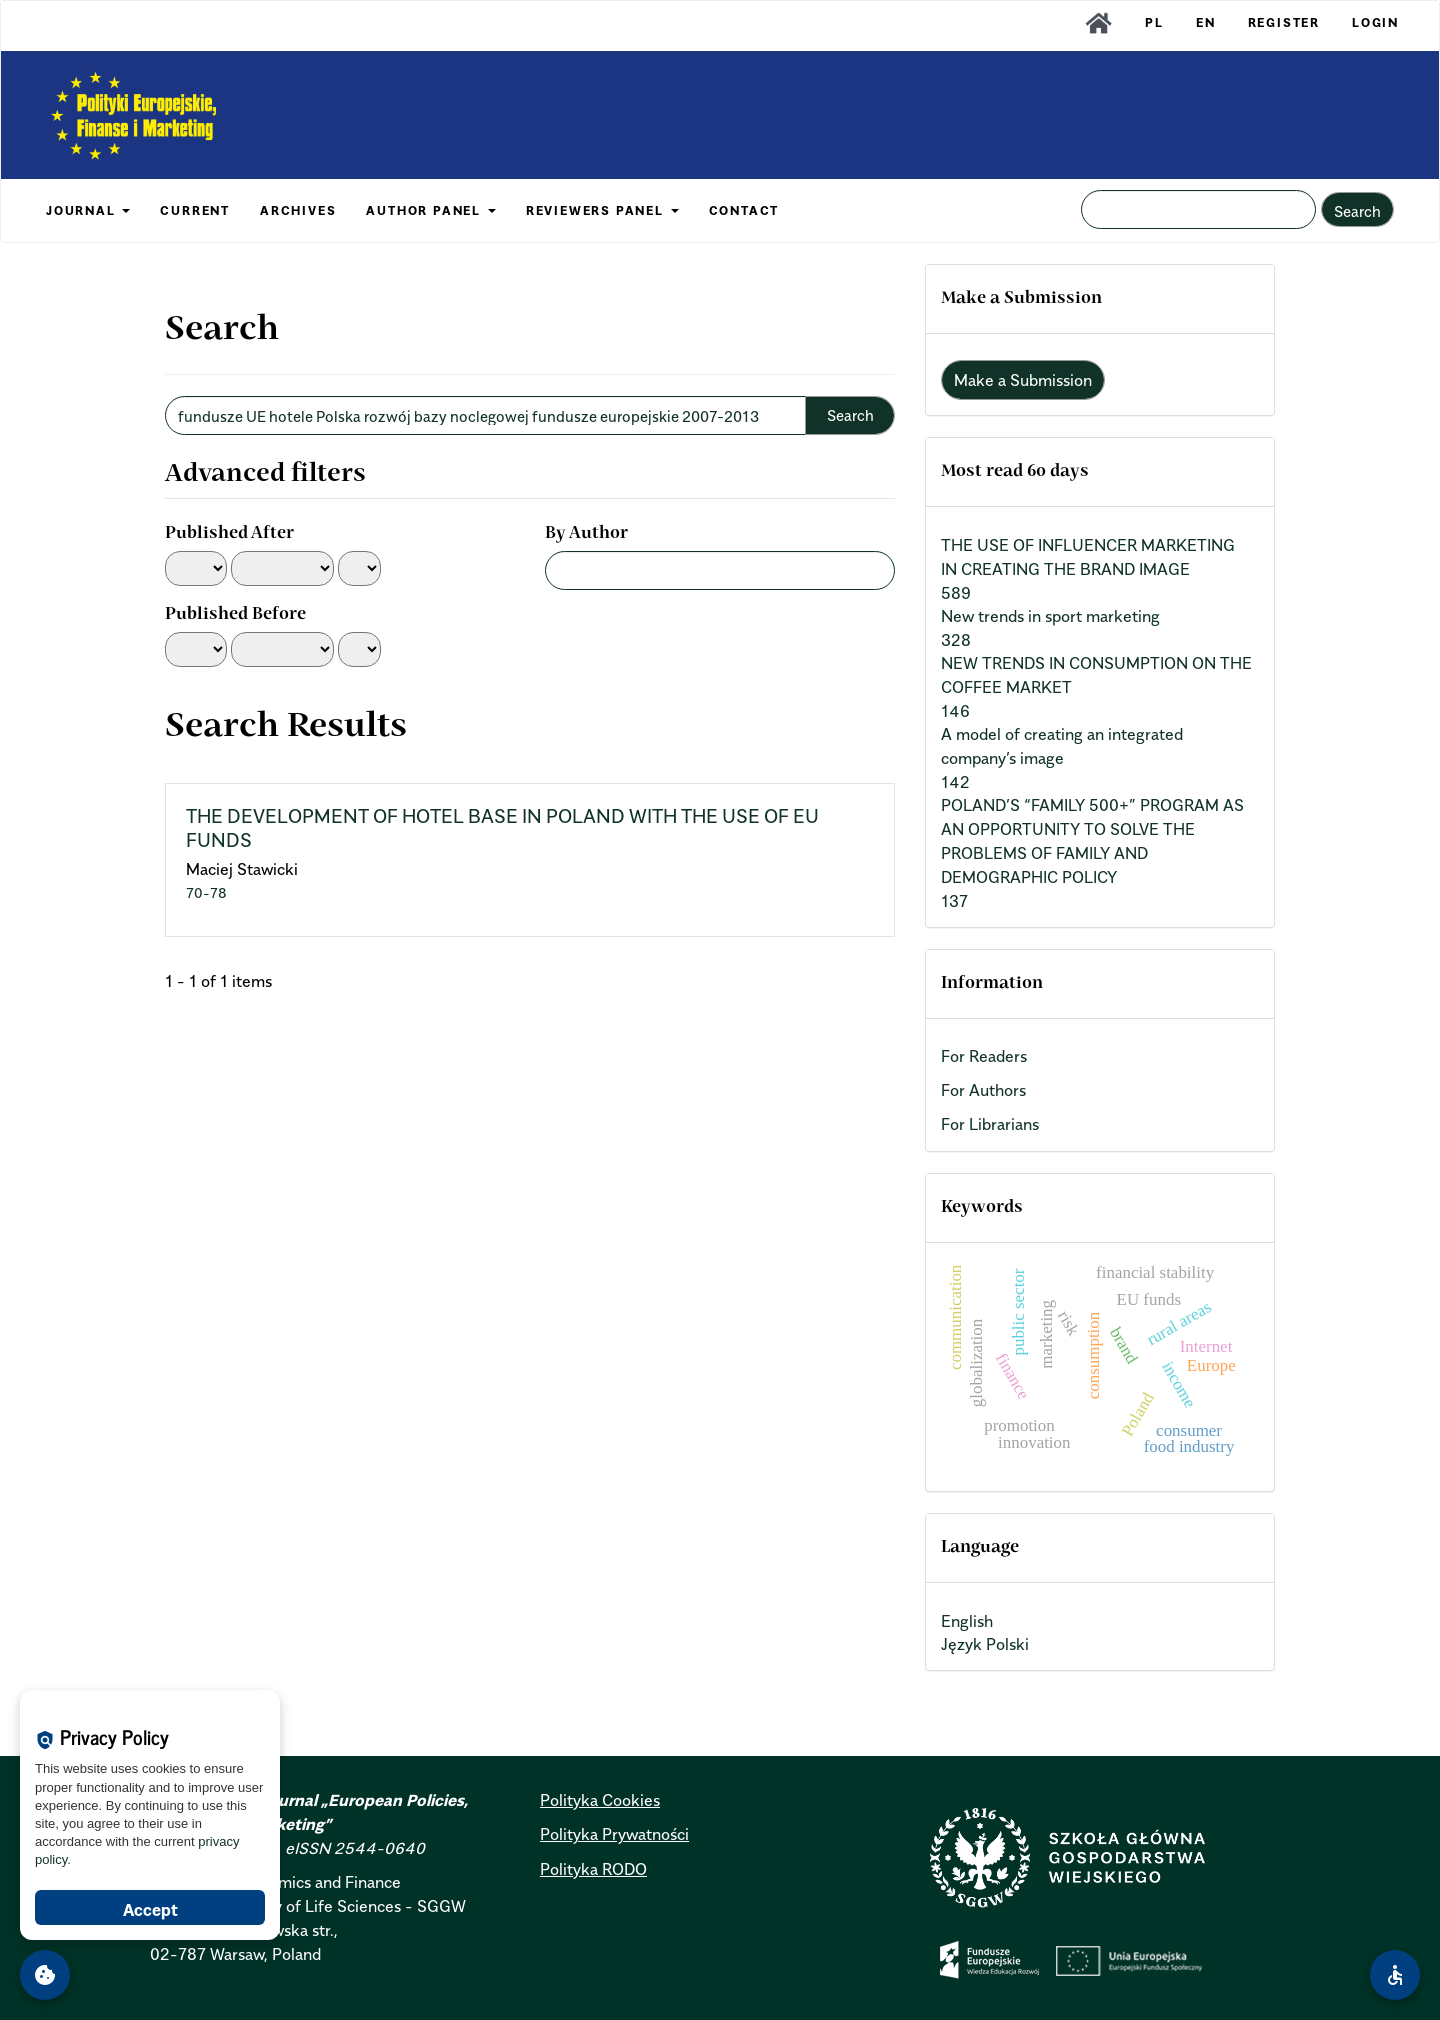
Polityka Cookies (600, 1800)
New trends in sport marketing (1050, 616)
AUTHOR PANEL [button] (430, 210)
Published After (229, 534)
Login (1375, 22)
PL (1154, 22)
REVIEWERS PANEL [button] (602, 210)
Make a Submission (1023, 380)
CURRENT (195, 210)
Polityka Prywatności (614, 1834)
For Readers (984, 1056)
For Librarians (990, 1124)
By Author (586, 534)
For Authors (983, 1090)
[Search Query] (1198, 209)
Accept (150, 1910)
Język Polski (985, 1644)
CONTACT (744, 210)
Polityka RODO (593, 1869)
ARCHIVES (298, 210)
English (967, 1621)
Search (1357, 211)
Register (1284, 22)
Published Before (235, 615)
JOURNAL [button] (88, 210)
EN (1206, 22)
